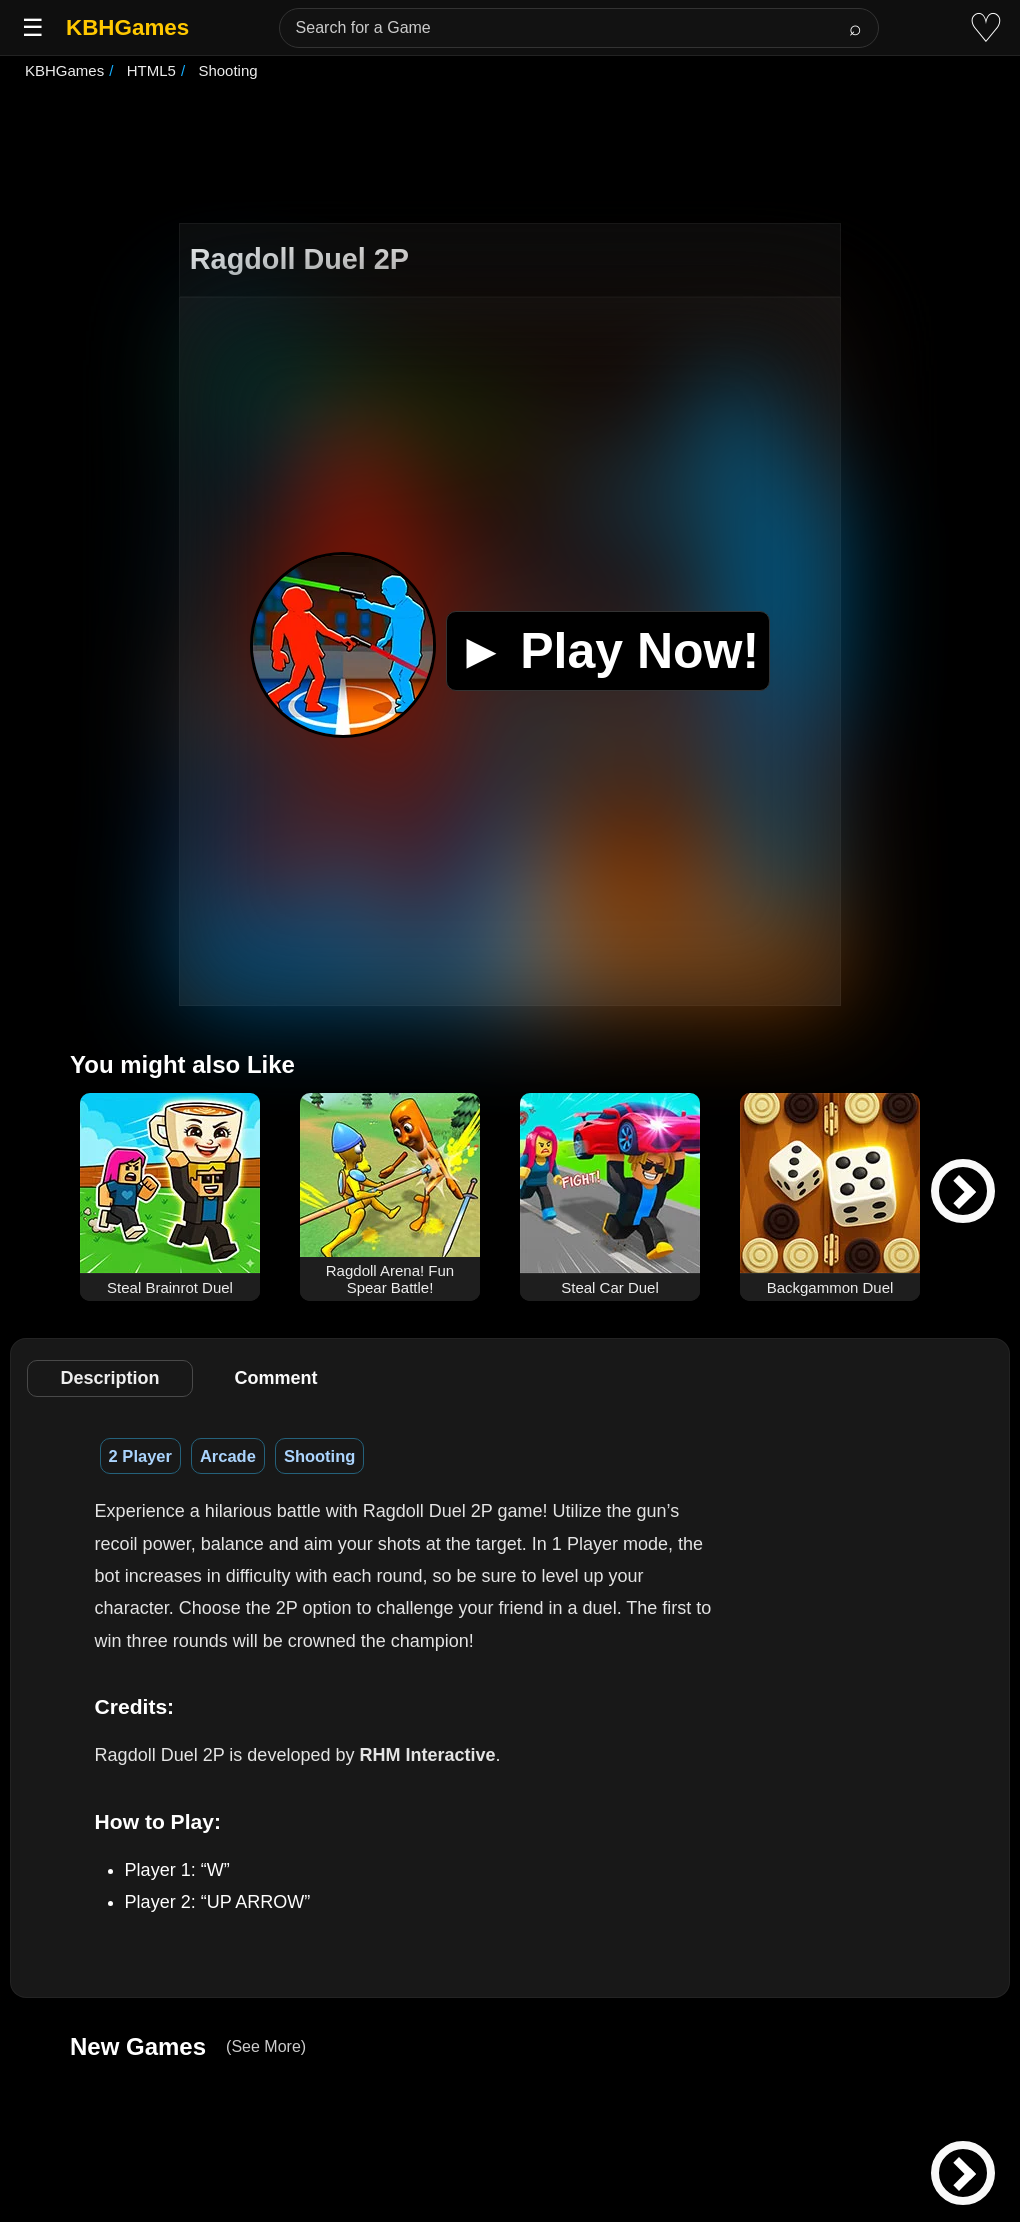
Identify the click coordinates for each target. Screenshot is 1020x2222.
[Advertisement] (510, 154)
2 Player (140, 1456)
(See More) (266, 2046)
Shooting (319, 1456)
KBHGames (127, 27)
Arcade (228, 1456)
